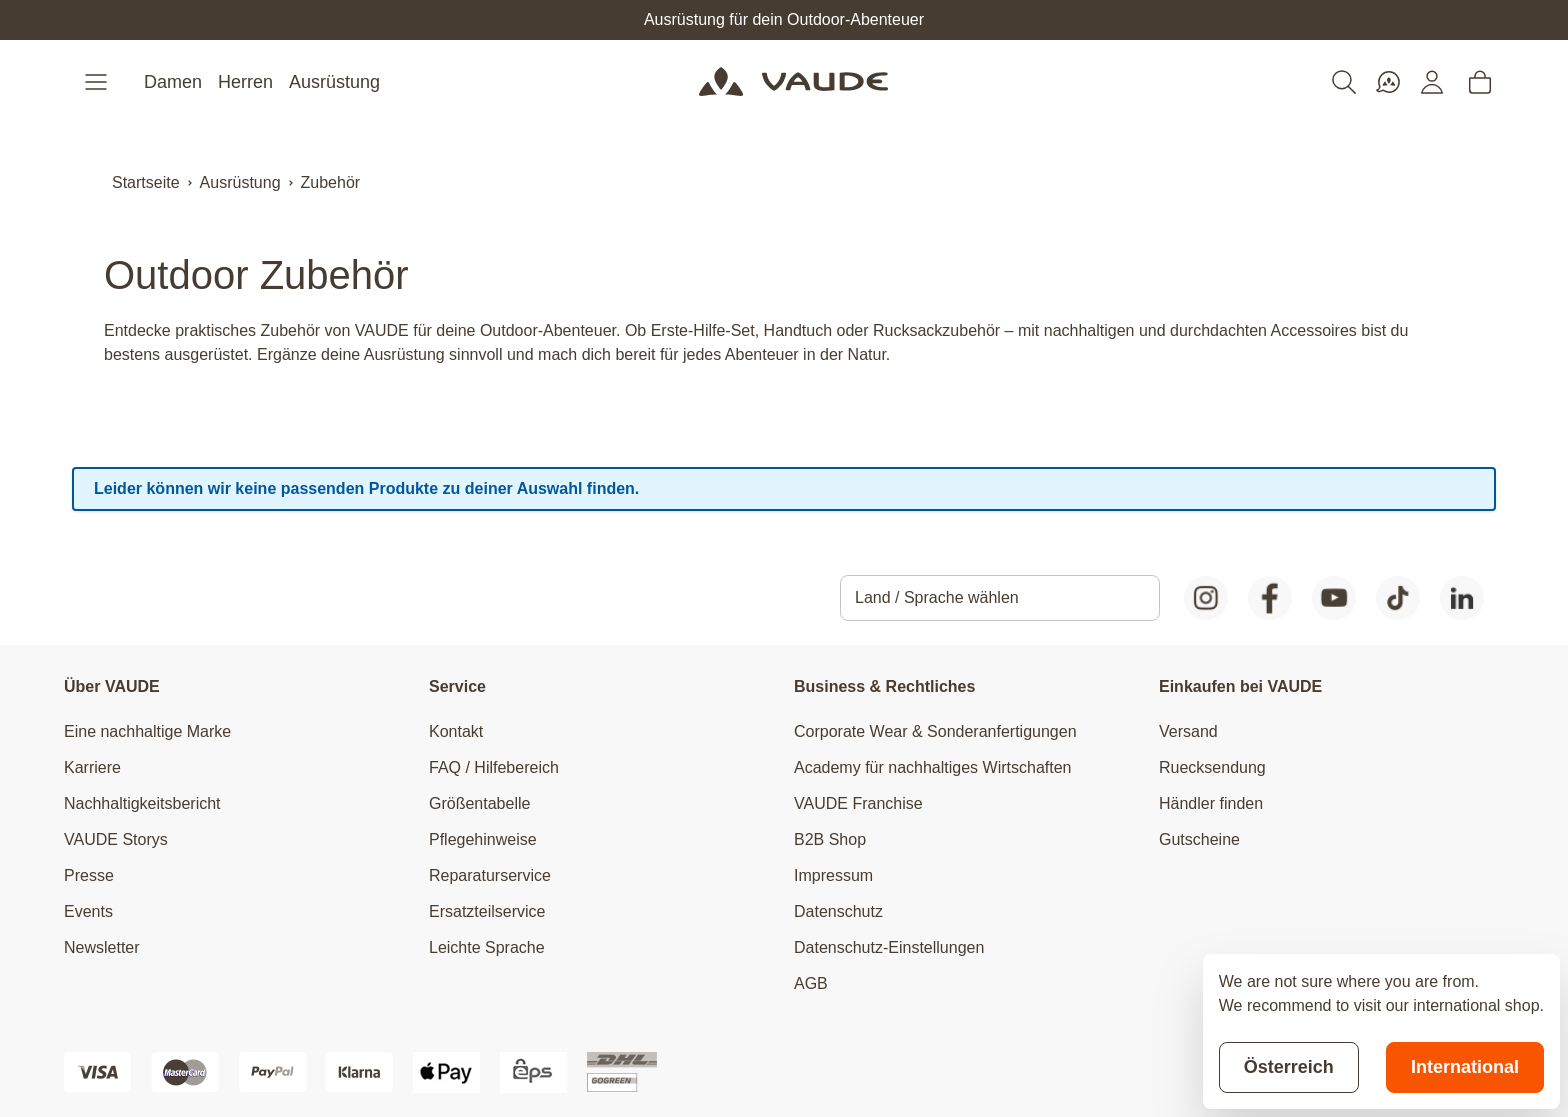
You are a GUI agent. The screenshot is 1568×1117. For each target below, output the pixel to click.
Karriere (92, 767)
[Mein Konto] (1432, 82)
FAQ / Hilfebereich (494, 767)
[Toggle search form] (1344, 82)
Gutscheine (1199, 839)
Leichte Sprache (487, 947)
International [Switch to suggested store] (1465, 1067)
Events (88, 911)
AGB (811, 983)
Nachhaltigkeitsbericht (142, 803)
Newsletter (102, 947)
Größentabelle (479, 803)
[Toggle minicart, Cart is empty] (1480, 82)
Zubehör (331, 182)
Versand (1188, 731)
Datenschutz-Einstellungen (889, 947)
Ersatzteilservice (487, 911)
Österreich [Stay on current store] (1289, 1067)
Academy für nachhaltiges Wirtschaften (932, 767)
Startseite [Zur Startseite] (146, 182)
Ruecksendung (1212, 767)
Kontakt (456, 731)
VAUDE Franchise (858, 803)
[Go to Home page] (793, 82)
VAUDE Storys (116, 839)
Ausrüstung (334, 82)
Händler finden (1211, 803)
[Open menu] (98, 82)
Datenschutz (838, 911)
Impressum (833, 875)
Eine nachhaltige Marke (147, 731)
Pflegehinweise (483, 839)
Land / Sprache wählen (937, 597)
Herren (245, 82)
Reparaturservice (490, 875)
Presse (89, 875)
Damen (173, 82)
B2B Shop (830, 839)
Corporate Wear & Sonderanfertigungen (935, 731)
